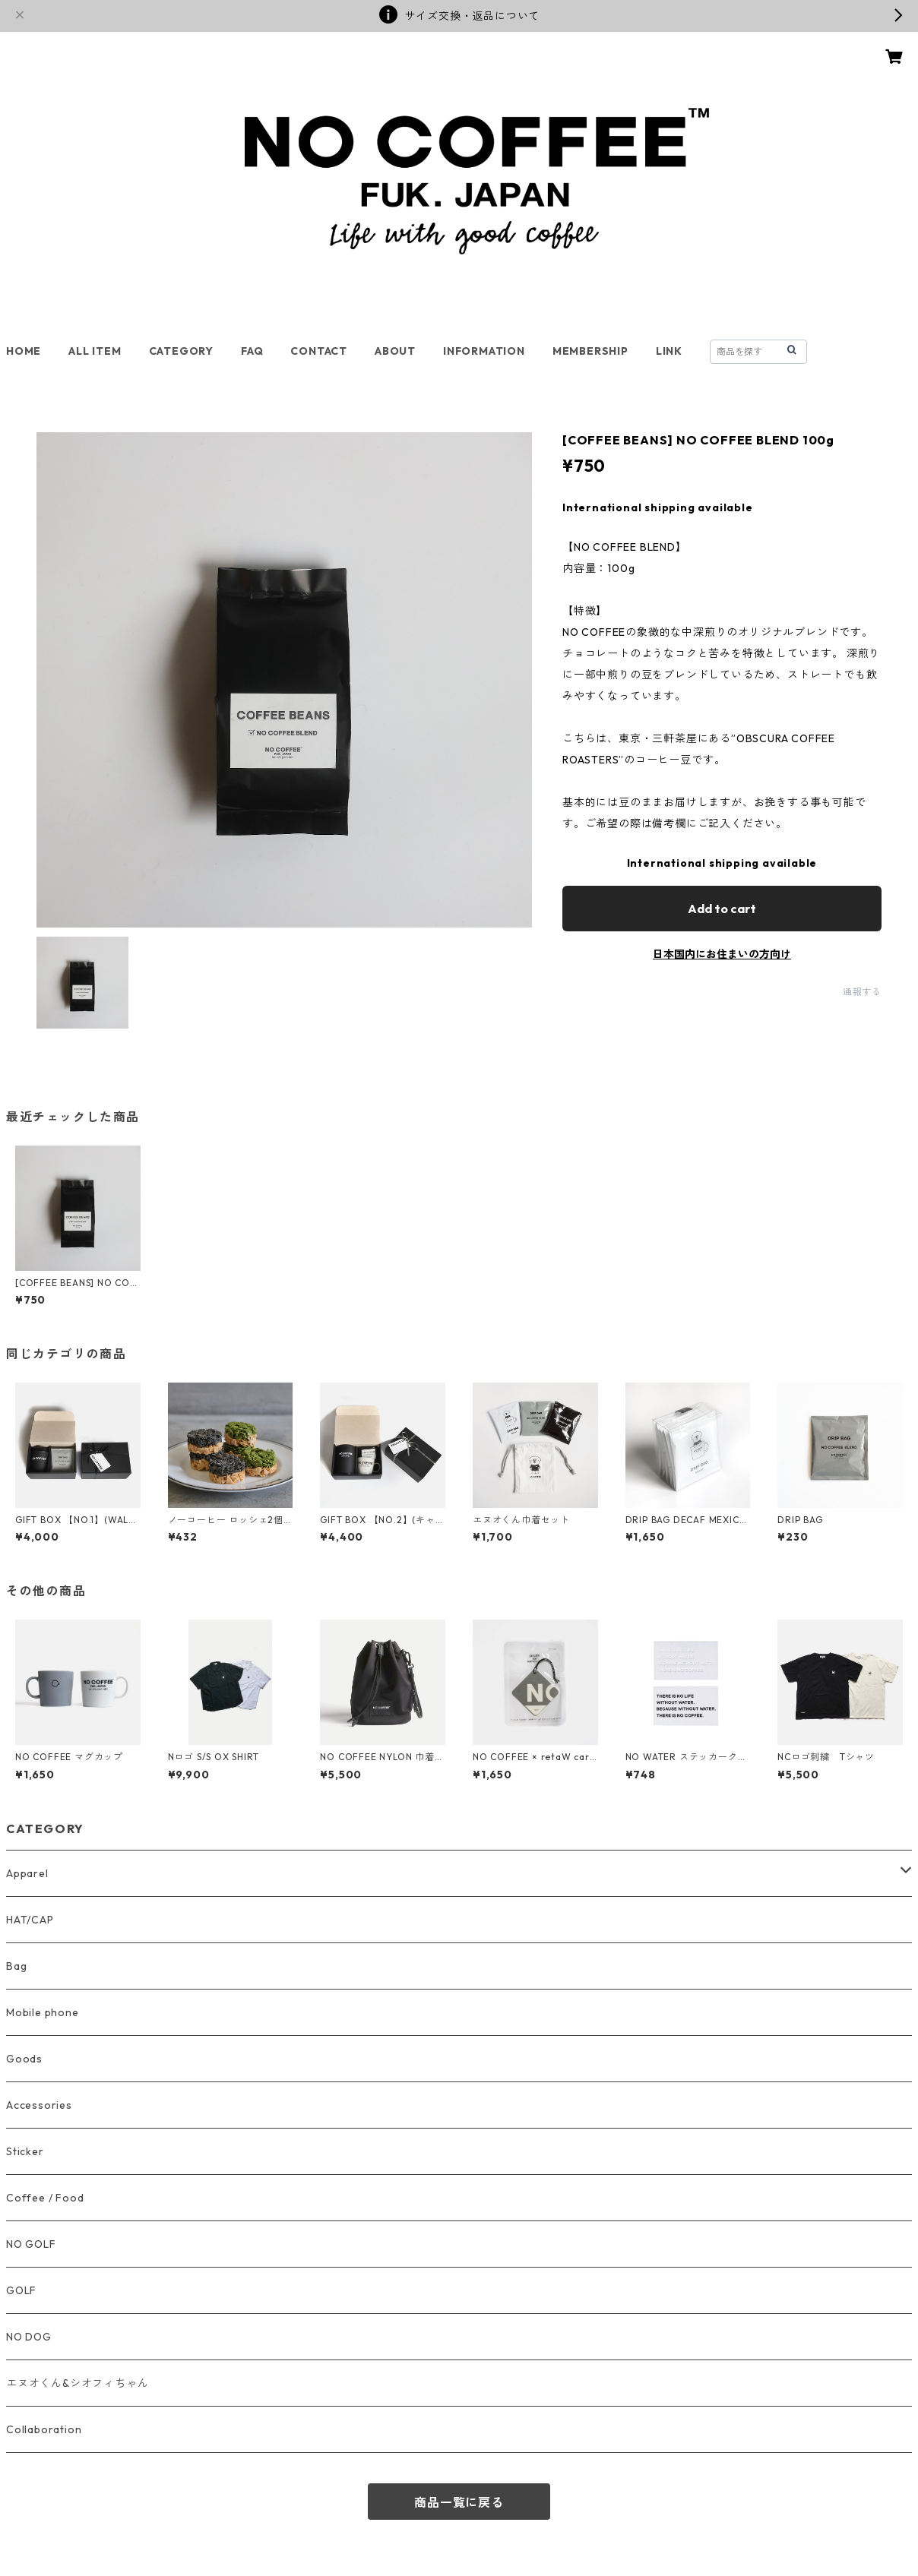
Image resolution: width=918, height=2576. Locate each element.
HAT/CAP (30, 1919)
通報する (862, 991)
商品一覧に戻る (459, 2502)
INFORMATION (484, 351)
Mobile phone (42, 2012)
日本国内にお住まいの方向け (722, 954)
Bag (16, 1966)
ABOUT (395, 351)
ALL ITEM (94, 351)
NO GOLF (31, 2244)
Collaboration (43, 2429)
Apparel (27, 1873)
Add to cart (722, 908)
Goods (24, 2059)
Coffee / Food (45, 2198)
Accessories (39, 2105)
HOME (23, 351)
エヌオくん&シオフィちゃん (77, 2383)
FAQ (252, 351)
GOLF (21, 2290)
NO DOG (29, 2337)
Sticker (25, 2151)
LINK (669, 351)
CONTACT (318, 351)
